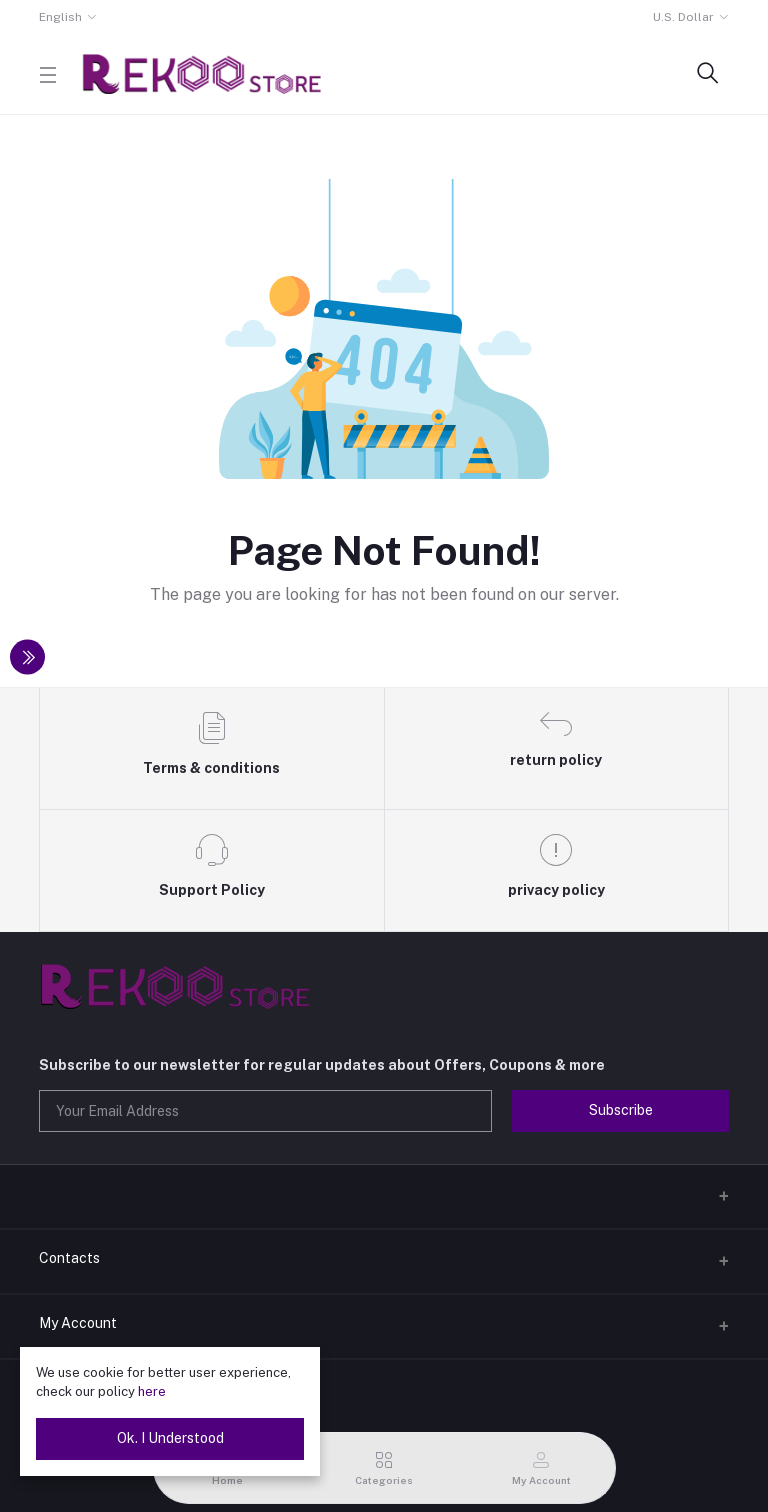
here (152, 1391)
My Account (78, 1323)
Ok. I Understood (170, 1438)
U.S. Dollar (683, 17)
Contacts (69, 1258)
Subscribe (621, 1110)
